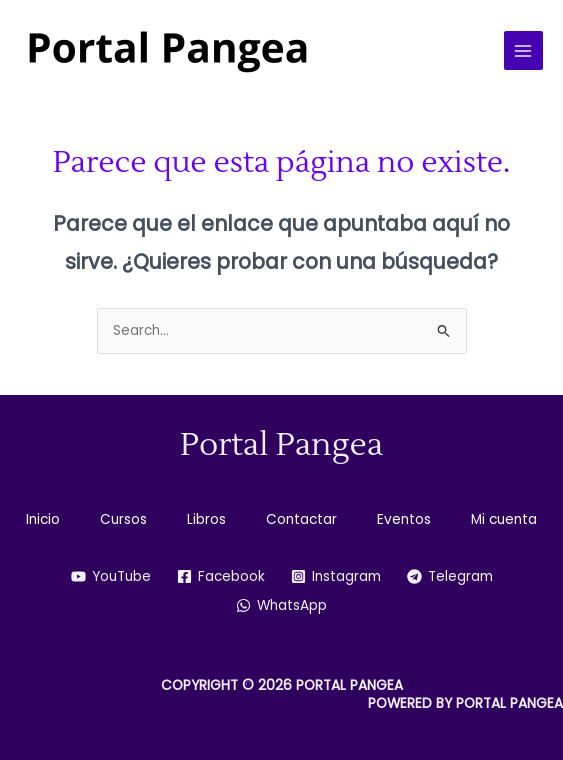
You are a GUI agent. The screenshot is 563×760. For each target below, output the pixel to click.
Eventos (404, 519)
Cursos (123, 519)
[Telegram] (450, 576)
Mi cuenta (504, 519)
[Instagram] (336, 576)
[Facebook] (221, 576)
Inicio (43, 519)
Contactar (301, 519)
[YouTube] (111, 576)
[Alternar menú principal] (523, 50)
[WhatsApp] (281, 605)
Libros (206, 519)
